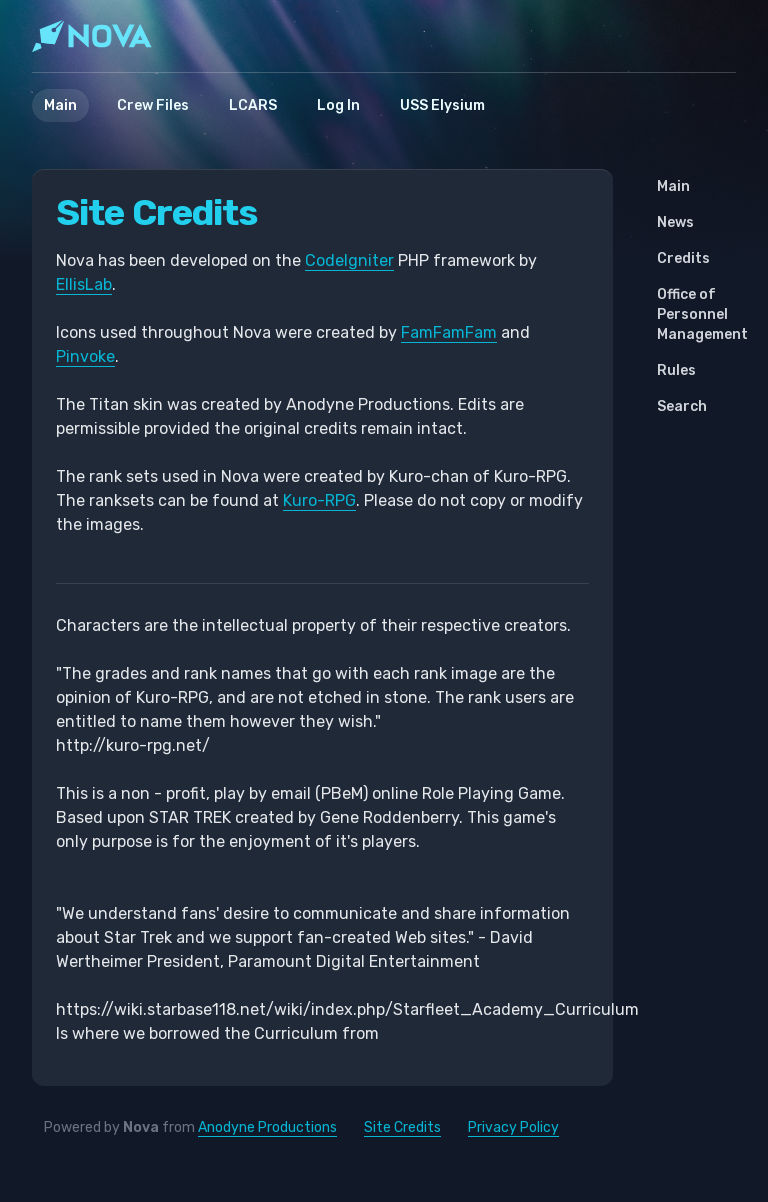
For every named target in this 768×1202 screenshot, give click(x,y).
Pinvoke (85, 356)
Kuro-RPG (319, 500)
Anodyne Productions (267, 1127)
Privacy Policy (513, 1127)
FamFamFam (449, 332)
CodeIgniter (349, 260)
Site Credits (402, 1127)
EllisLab (84, 284)
